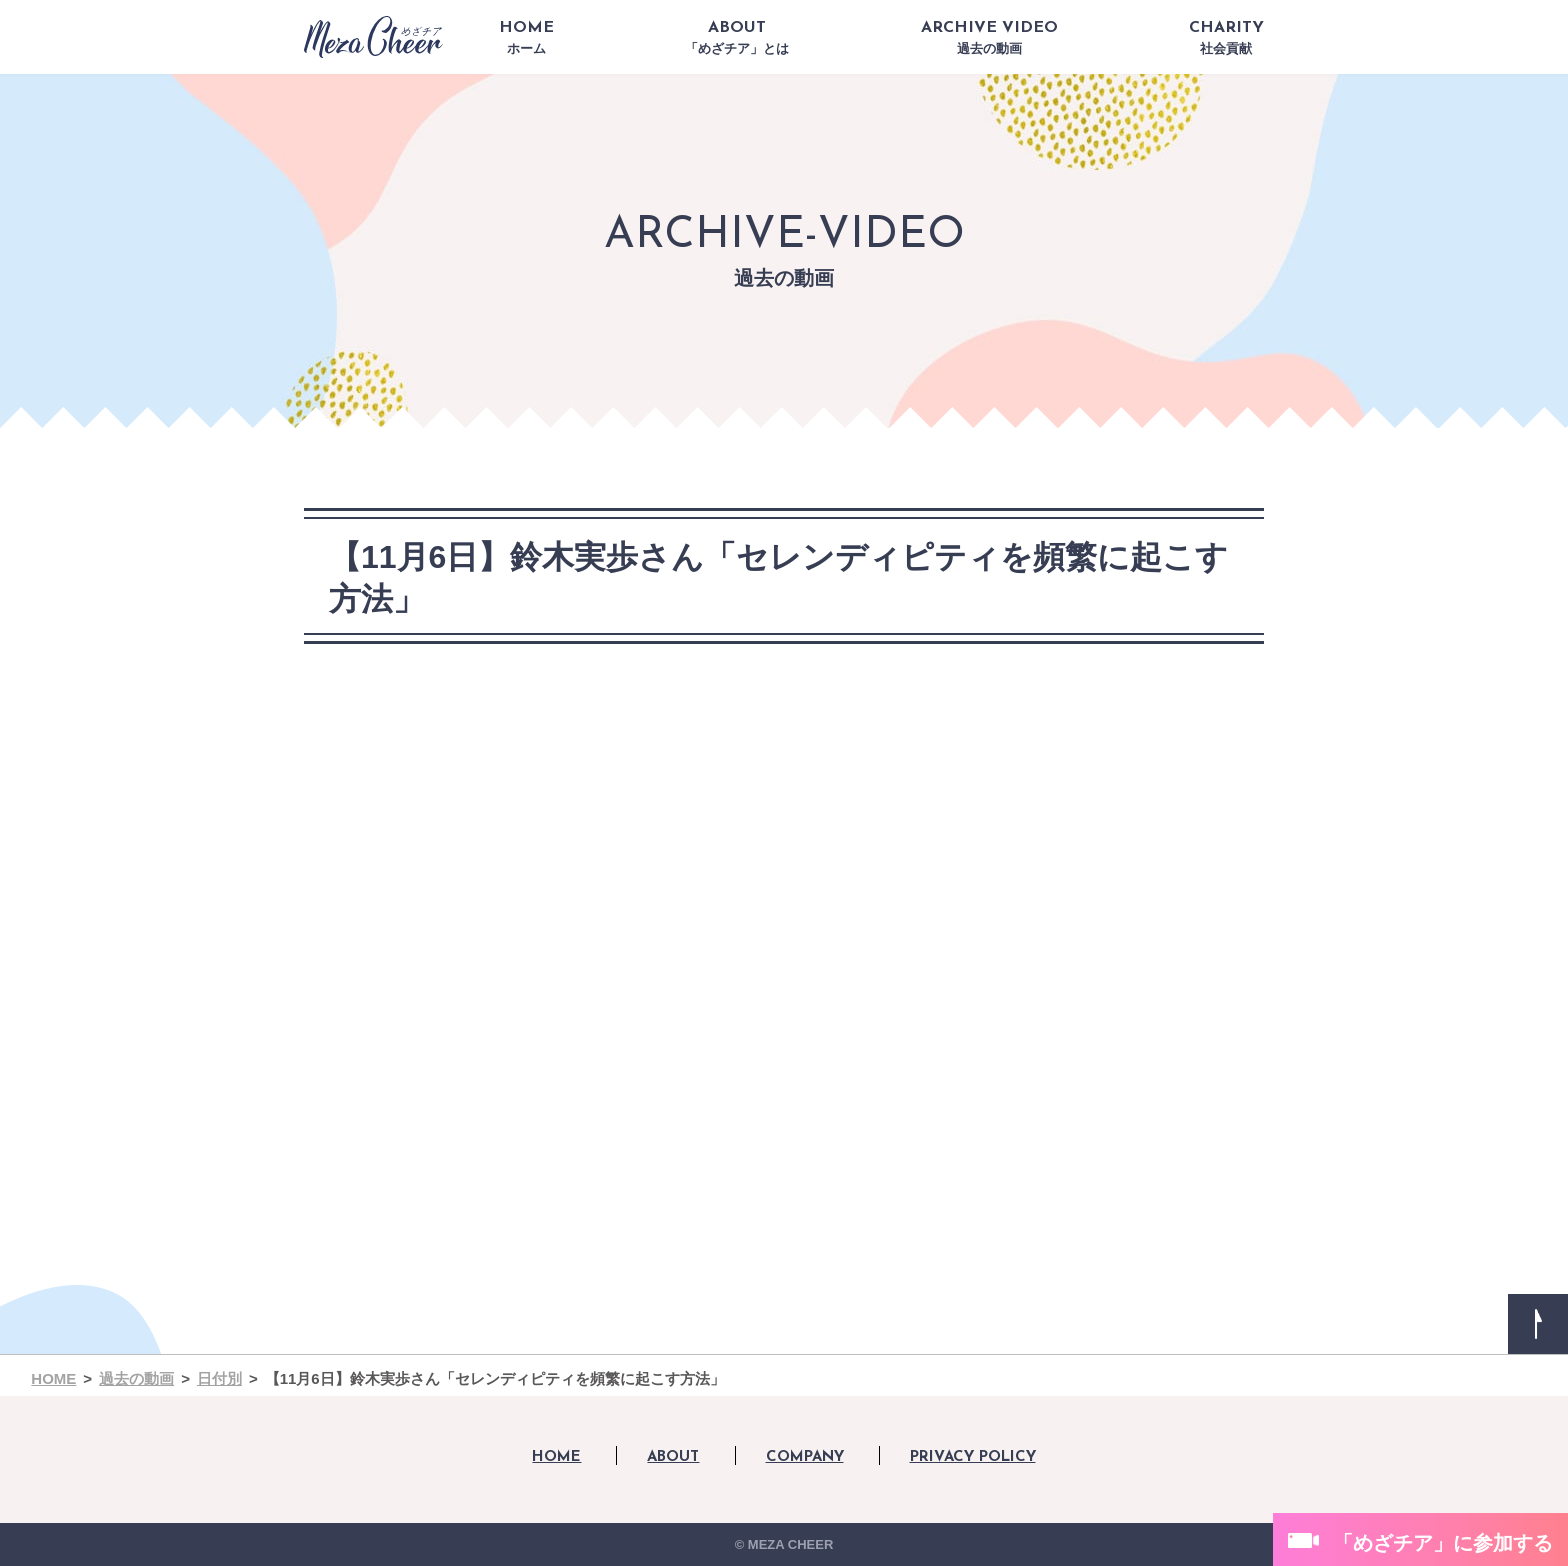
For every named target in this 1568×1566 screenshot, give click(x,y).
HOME (526, 38)
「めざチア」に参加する (1443, 1543)
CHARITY (1226, 38)
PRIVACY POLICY (973, 1457)
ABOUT (737, 38)
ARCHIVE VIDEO (989, 38)
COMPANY (805, 1457)
